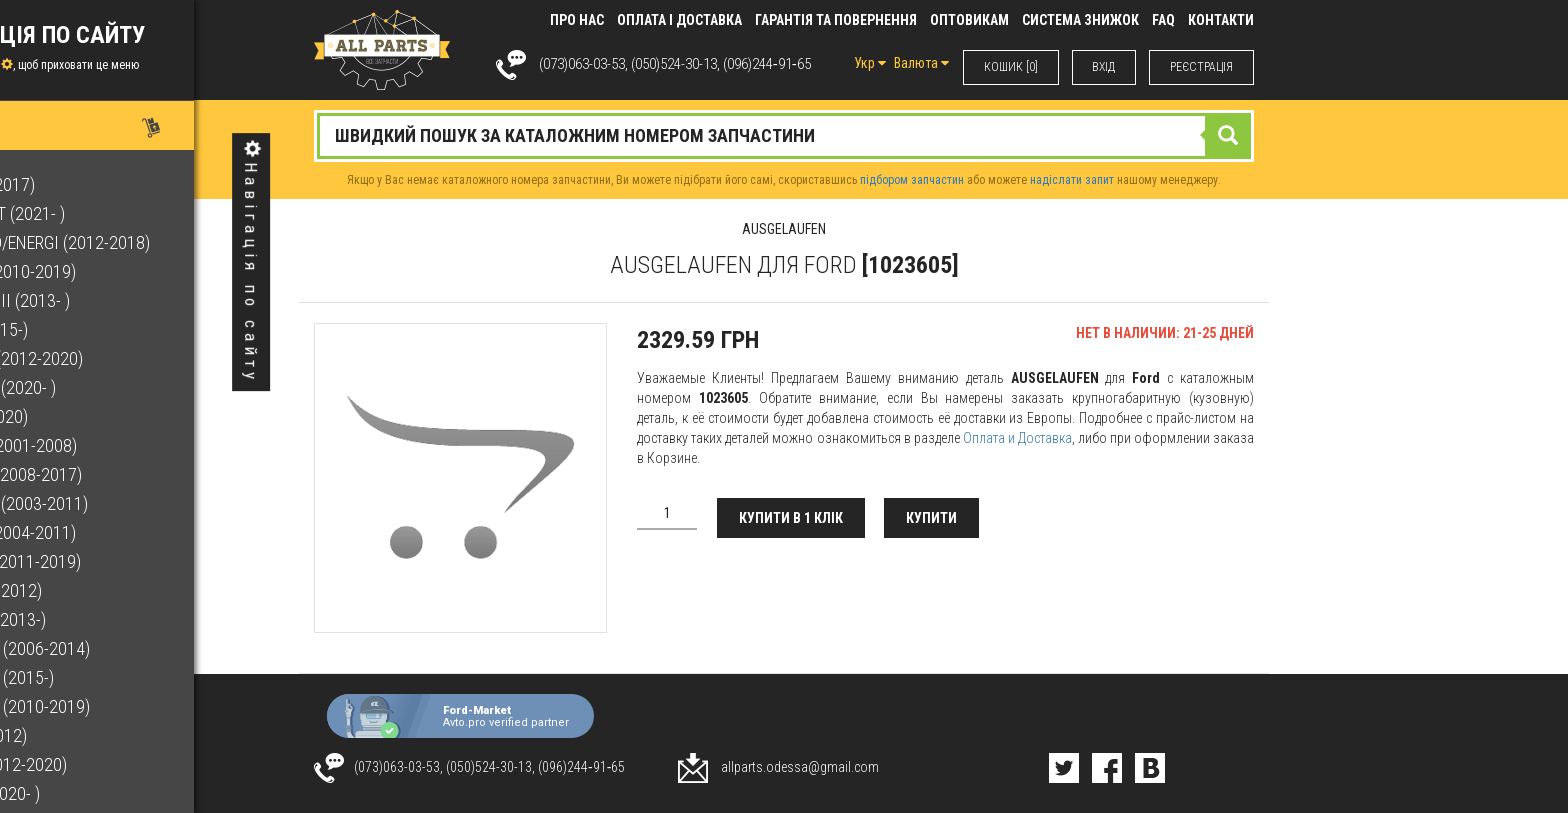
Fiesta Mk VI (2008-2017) (112, 474)
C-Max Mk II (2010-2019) (109, 271)
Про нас (577, 20)
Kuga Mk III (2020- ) (91, 793)
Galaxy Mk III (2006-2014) (116, 648)
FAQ (1163, 20)
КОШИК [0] (1010, 67)
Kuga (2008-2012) (85, 735)
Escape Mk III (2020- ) (99, 387)
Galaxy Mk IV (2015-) (98, 677)
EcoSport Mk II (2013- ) (106, 300)
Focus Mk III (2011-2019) (112, 561)
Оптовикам (969, 20)
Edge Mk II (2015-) (85, 329)
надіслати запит (1072, 180)
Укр (869, 63)
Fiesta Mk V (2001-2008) (110, 445)
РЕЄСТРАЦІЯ (1201, 67)
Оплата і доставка (679, 20)
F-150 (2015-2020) (85, 416)
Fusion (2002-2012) (92, 590)
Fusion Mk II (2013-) (94, 619)
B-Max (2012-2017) (89, 184)
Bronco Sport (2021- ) (104, 213)
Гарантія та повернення (836, 20)
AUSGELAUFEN (784, 229)
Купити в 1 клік (791, 518)
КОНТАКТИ (1221, 20)
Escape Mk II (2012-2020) (113, 358)
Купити (932, 518)
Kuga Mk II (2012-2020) (105, 764)
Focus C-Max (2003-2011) (115, 503)
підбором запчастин (912, 180)
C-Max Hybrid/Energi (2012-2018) (146, 242)
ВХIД (1103, 67)
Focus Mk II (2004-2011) (109, 532)
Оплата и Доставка (1017, 438)
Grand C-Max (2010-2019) (116, 706)
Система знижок (1080, 20)
